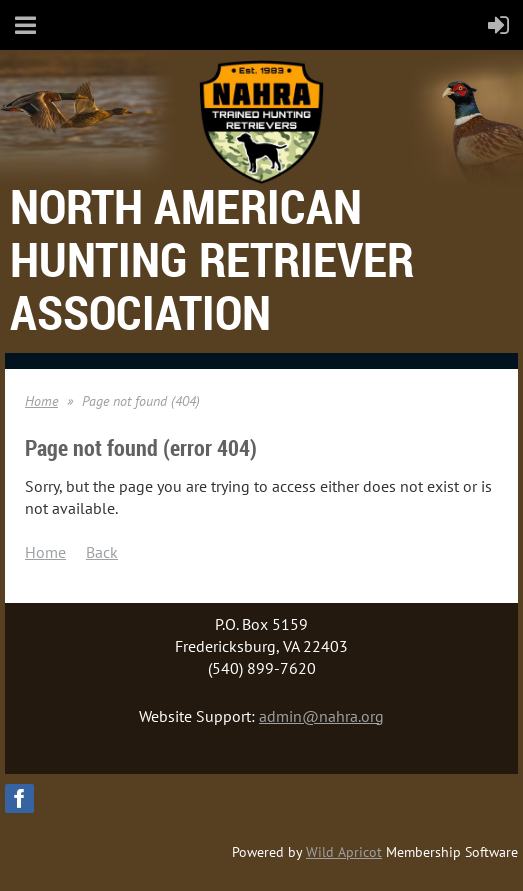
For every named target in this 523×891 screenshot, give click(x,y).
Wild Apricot (344, 852)
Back (102, 552)
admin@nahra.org (321, 716)
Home (41, 401)
